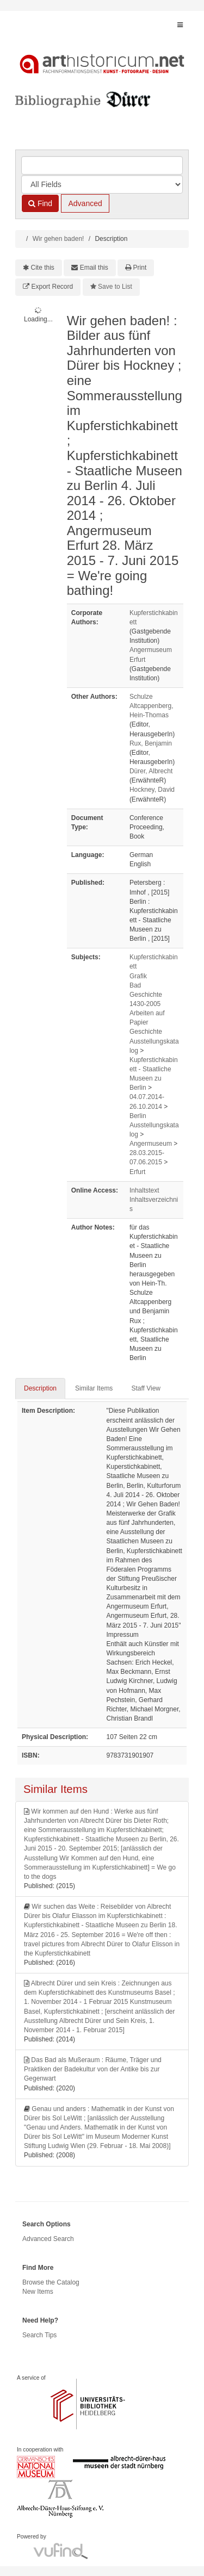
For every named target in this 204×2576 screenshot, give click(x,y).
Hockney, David (152, 789)
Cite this (42, 267)
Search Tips (39, 2335)
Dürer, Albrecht (150, 771)
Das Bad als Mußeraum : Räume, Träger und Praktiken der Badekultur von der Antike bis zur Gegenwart (93, 2069)
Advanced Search (48, 2239)
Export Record (52, 286)
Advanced (85, 203)
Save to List (115, 286)
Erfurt (137, 1172)
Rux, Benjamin (150, 743)
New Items (37, 2291)
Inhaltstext (144, 1190)
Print (140, 267)
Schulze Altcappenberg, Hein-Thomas (151, 706)
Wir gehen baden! (58, 239)
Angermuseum (150, 1143)
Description (40, 1388)
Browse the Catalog (50, 2282)
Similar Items (94, 1388)
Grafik (138, 976)
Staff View (145, 1388)
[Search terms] (102, 165)
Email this (94, 267)
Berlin (137, 1116)
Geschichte (145, 1031)
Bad (135, 985)
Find (40, 203)
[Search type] (102, 184)
